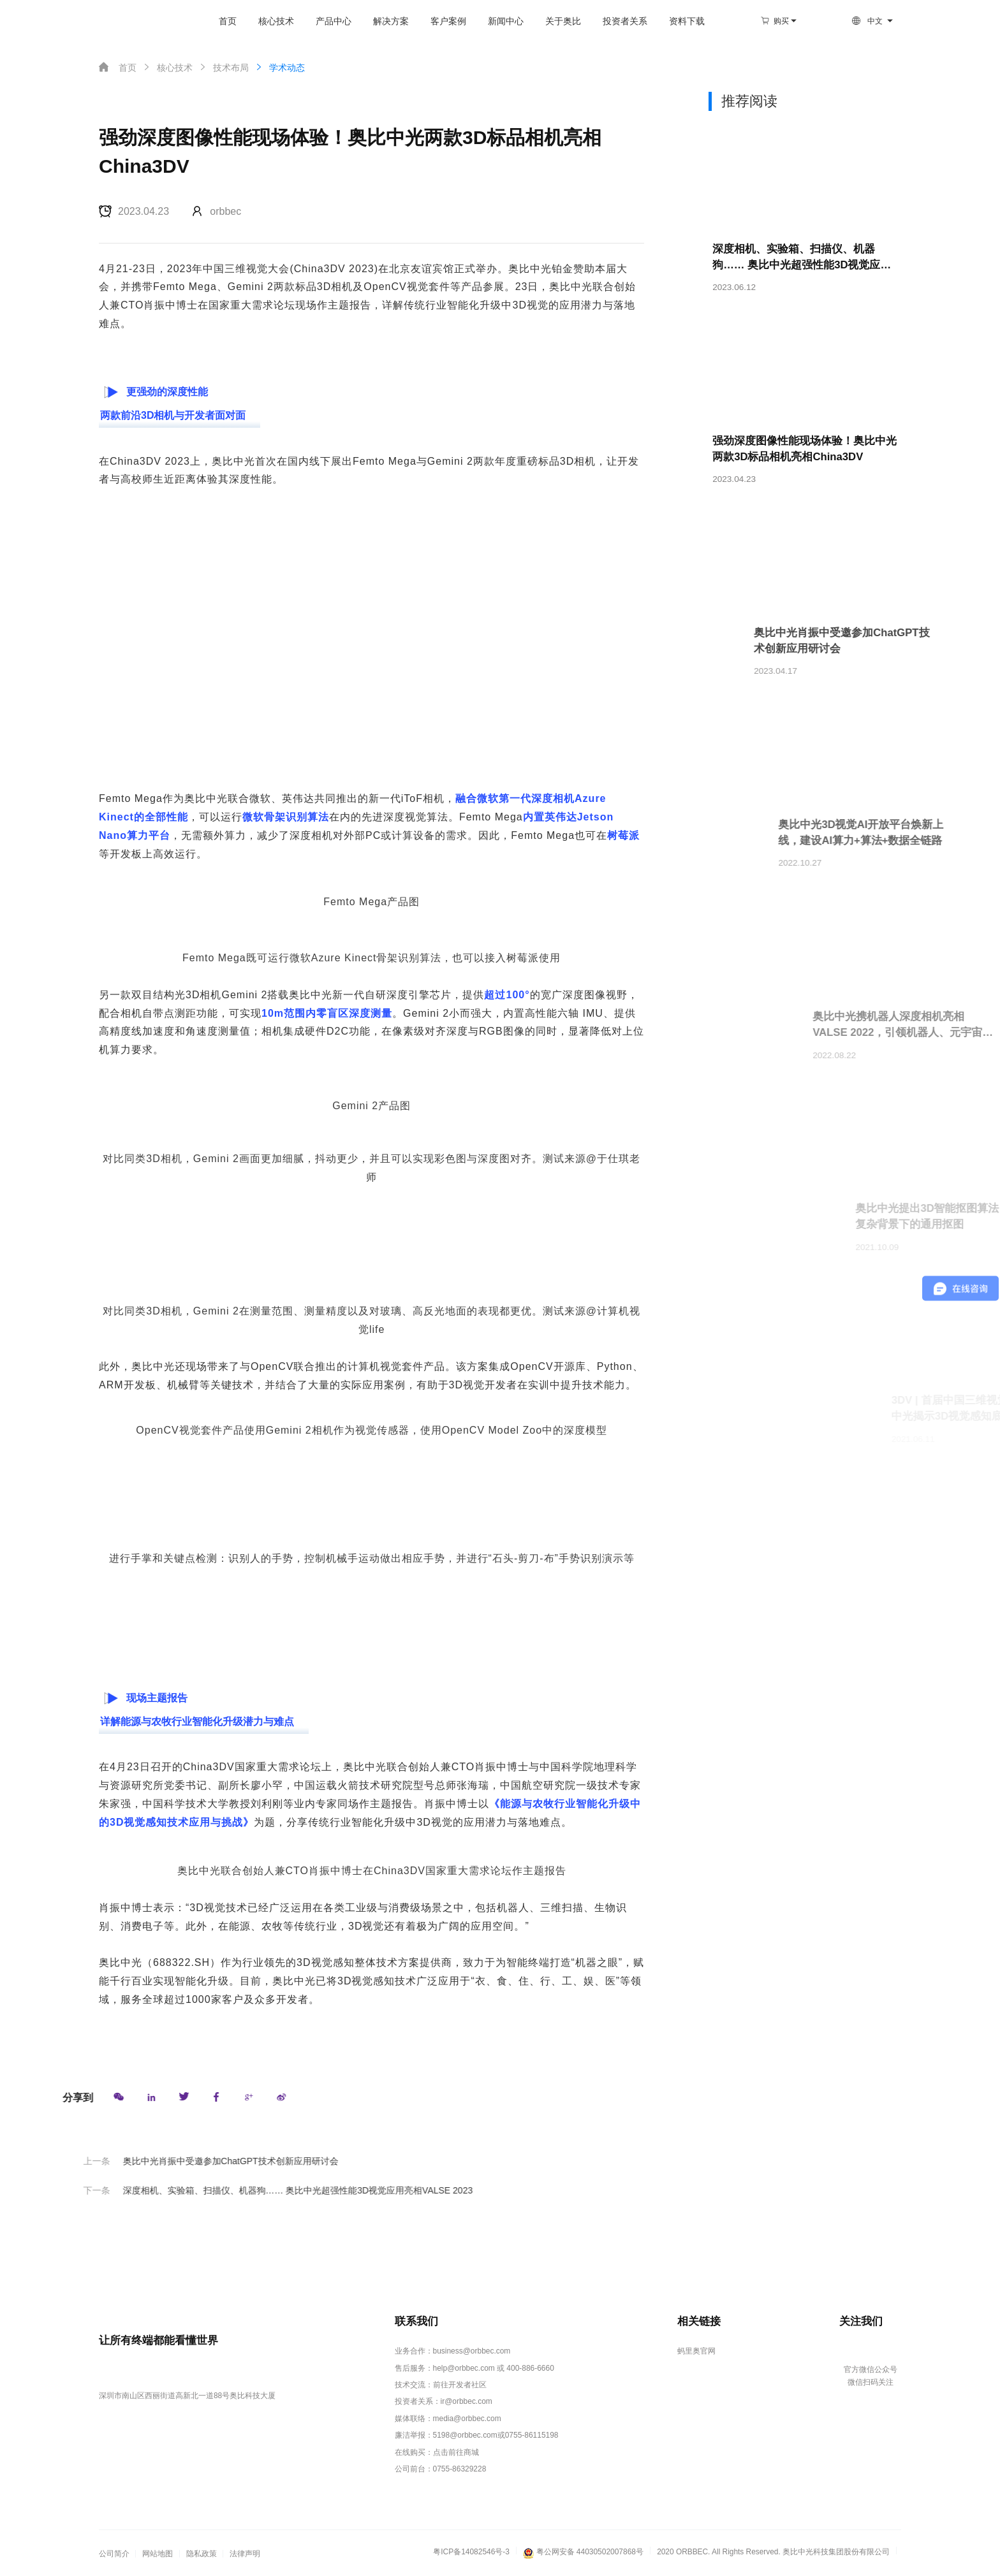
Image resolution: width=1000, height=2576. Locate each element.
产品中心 (324, 21)
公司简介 (114, 2553)
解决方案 (381, 21)
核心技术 (266, 21)
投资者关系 (615, 21)
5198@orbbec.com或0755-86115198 (495, 2435)
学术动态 (279, 67)
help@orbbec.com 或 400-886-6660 (493, 2368)
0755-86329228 (459, 2469)
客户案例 (439, 21)
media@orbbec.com (467, 2419)
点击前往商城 (456, 2452)
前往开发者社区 (460, 2385)
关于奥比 (553, 21)
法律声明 (245, 2553)
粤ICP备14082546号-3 (472, 2551)
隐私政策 (201, 2553)
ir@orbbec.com (466, 2402)
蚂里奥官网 (696, 2351)
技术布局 (223, 67)
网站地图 (157, 2553)
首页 (218, 21)
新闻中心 (496, 21)
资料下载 (677, 21)
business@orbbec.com (471, 2351)
